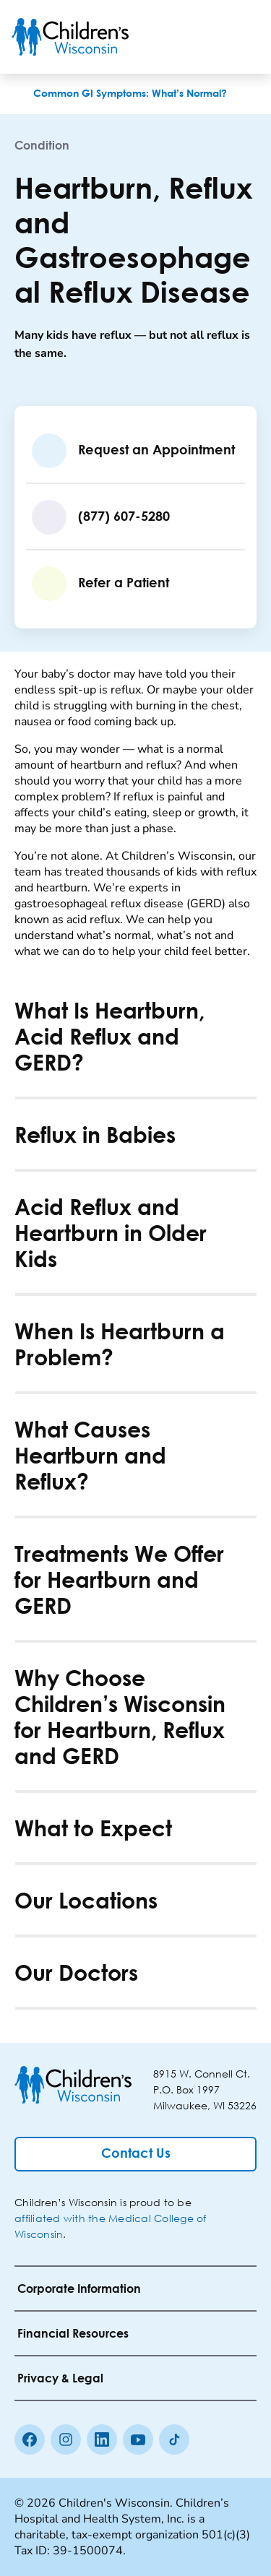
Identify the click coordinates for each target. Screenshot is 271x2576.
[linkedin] (102, 2439)
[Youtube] (138, 2439)
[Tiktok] (174, 2439)
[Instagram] (66, 2439)
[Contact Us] (135, 2154)
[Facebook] (29, 2439)
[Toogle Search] (204, 37)
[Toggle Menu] (242, 37)
